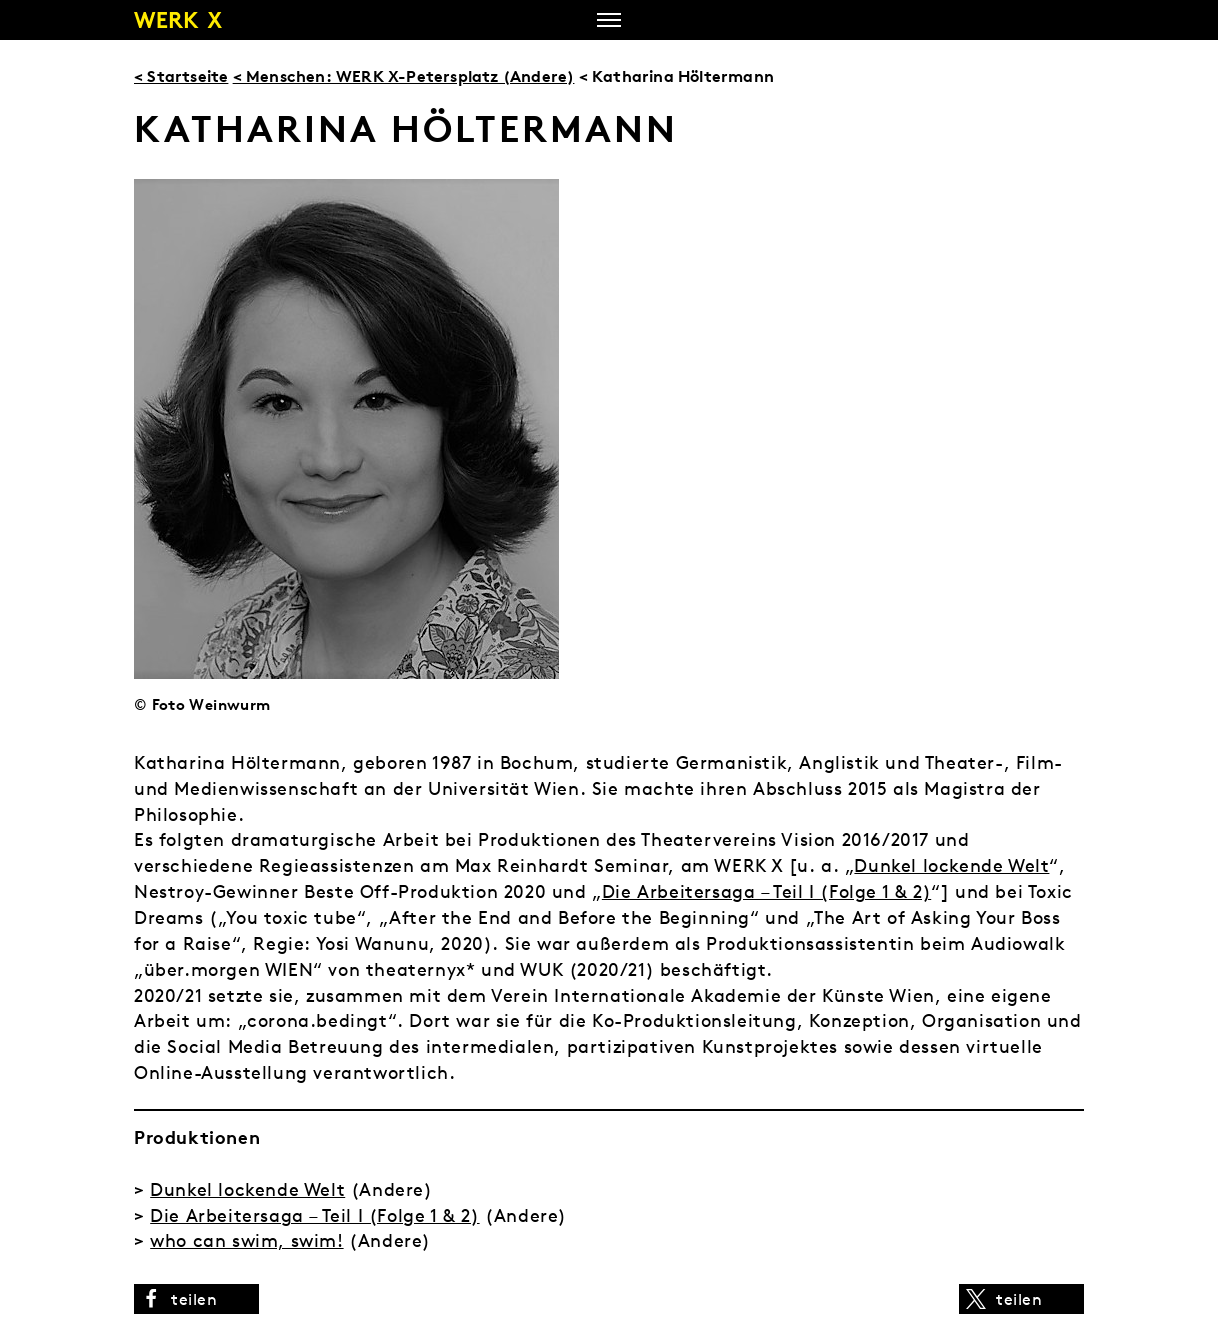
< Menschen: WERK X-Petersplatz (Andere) (404, 76)
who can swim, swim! (246, 1240)
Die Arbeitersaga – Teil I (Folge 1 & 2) (766, 891)
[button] (196, 1299)
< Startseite (181, 76)
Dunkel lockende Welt (951, 865)
